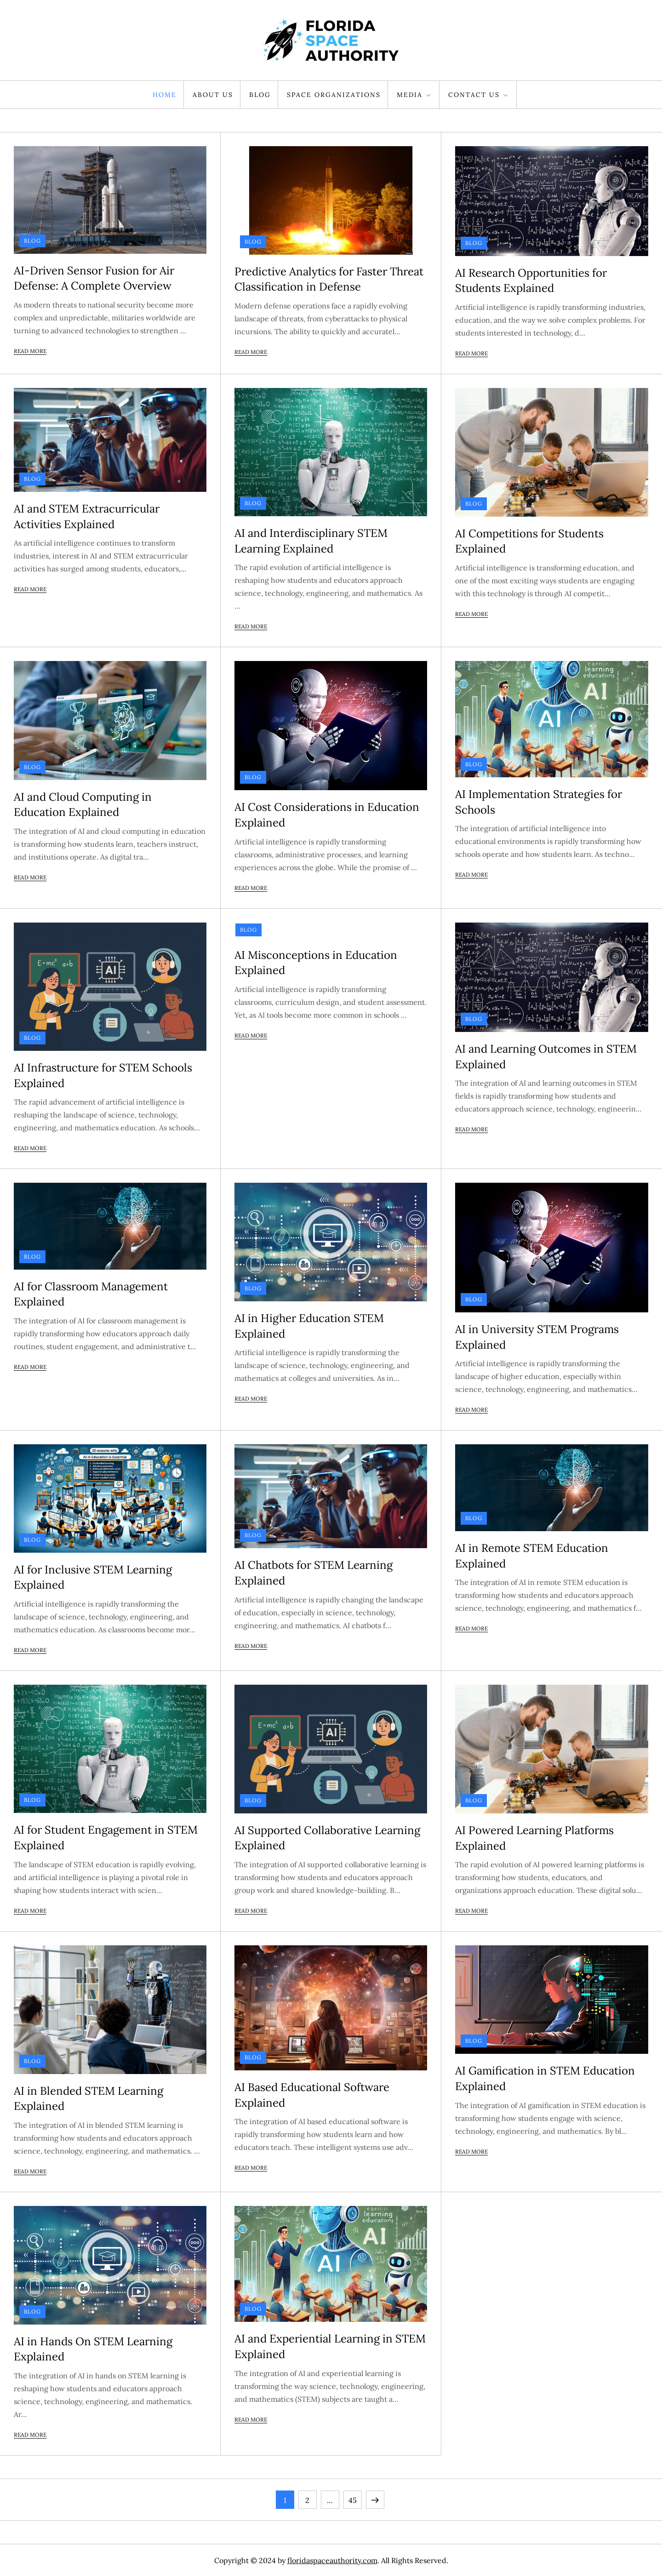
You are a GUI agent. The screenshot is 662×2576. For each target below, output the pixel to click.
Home (165, 95)
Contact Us (478, 95)
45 (355, 2498)
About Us (213, 95)
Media (414, 95)
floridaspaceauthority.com (332, 2560)
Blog (260, 95)
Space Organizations (334, 95)
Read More (30, 351)
